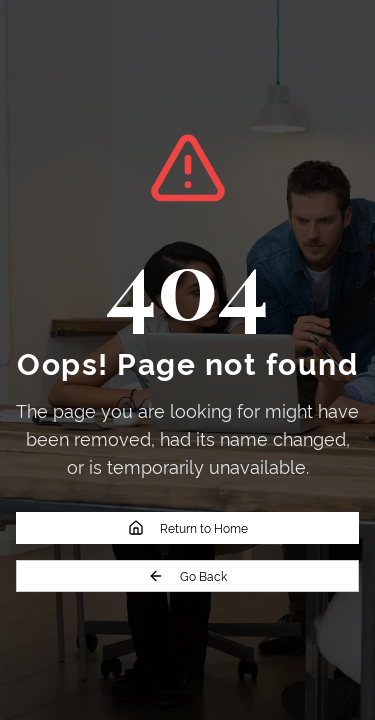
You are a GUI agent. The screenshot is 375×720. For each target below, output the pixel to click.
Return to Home (188, 527)
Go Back (187, 575)
